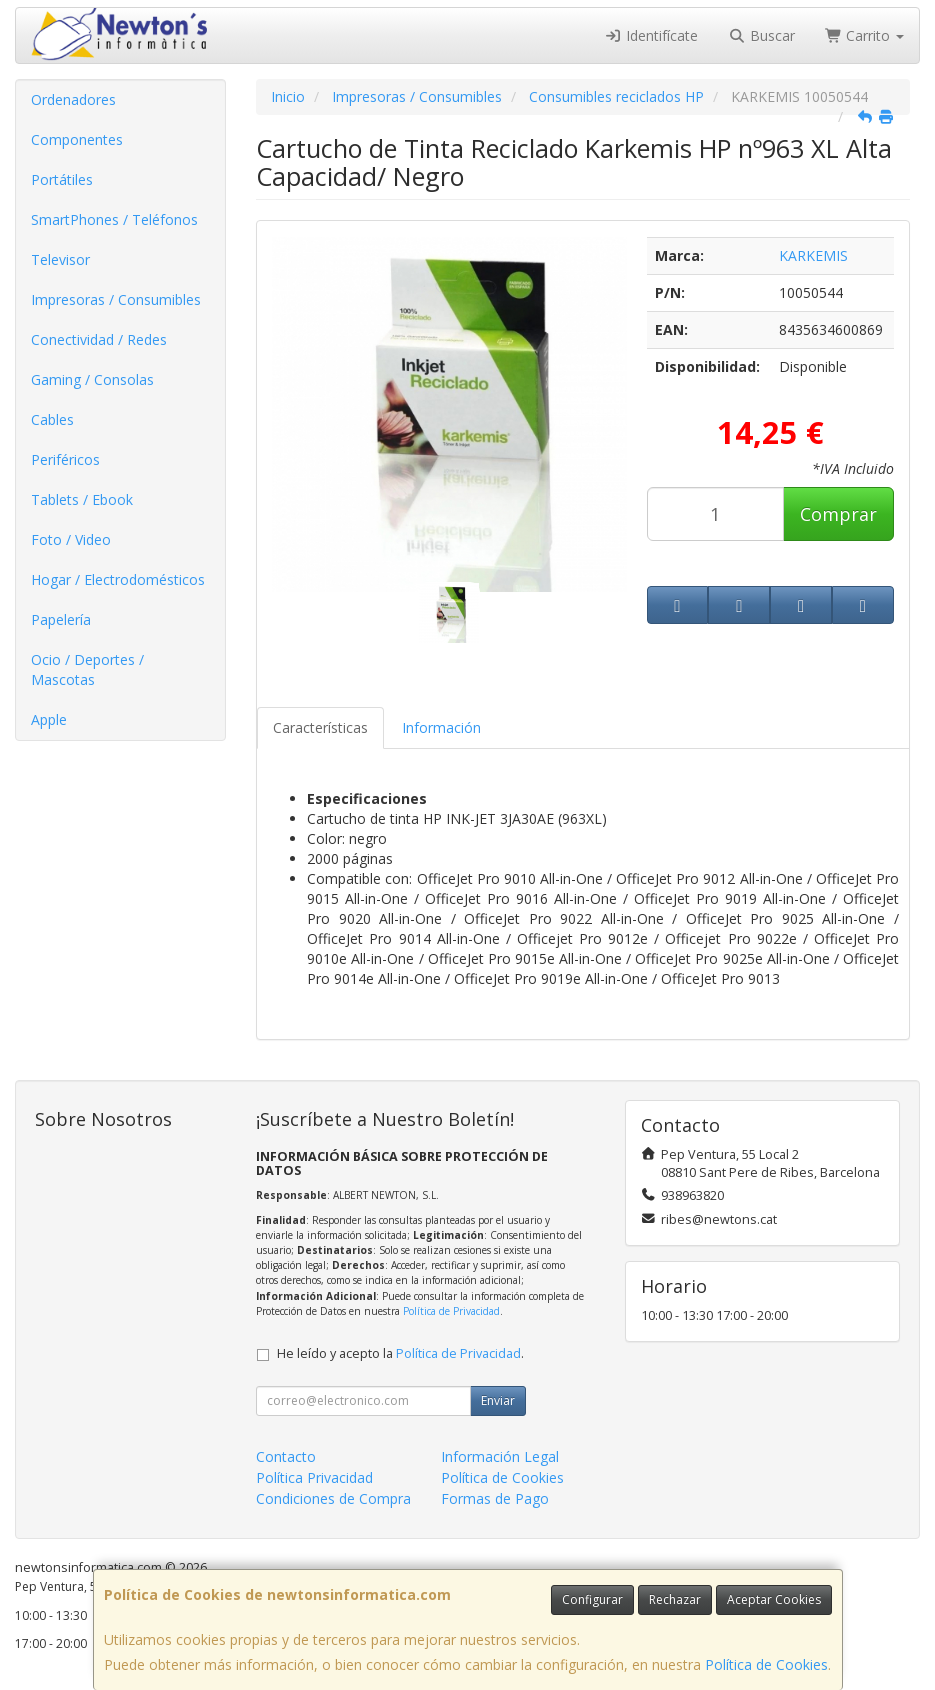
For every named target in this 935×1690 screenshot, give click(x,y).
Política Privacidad (314, 1477)
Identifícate (652, 35)
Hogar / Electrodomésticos (118, 579)
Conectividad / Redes (99, 339)
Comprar (838, 514)
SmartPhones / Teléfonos (114, 219)
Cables (52, 419)
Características (320, 727)
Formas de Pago (495, 1498)
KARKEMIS (813, 255)
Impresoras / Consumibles (116, 299)
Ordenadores (73, 99)
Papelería (61, 619)
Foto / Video (71, 539)
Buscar (761, 35)
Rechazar (675, 1599)
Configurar (592, 1599)
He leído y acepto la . (400, 1353)
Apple (49, 719)
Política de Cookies (766, 1664)
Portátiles (62, 179)
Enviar (498, 1400)
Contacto (286, 1456)
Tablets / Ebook (82, 499)
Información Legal (500, 1456)
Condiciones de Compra (333, 1498)
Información (441, 727)
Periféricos (65, 459)
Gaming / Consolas (92, 379)
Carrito (865, 35)
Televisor (60, 259)
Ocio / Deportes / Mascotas (87, 669)
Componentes (77, 139)
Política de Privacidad (451, 1311)
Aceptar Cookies (774, 1599)
